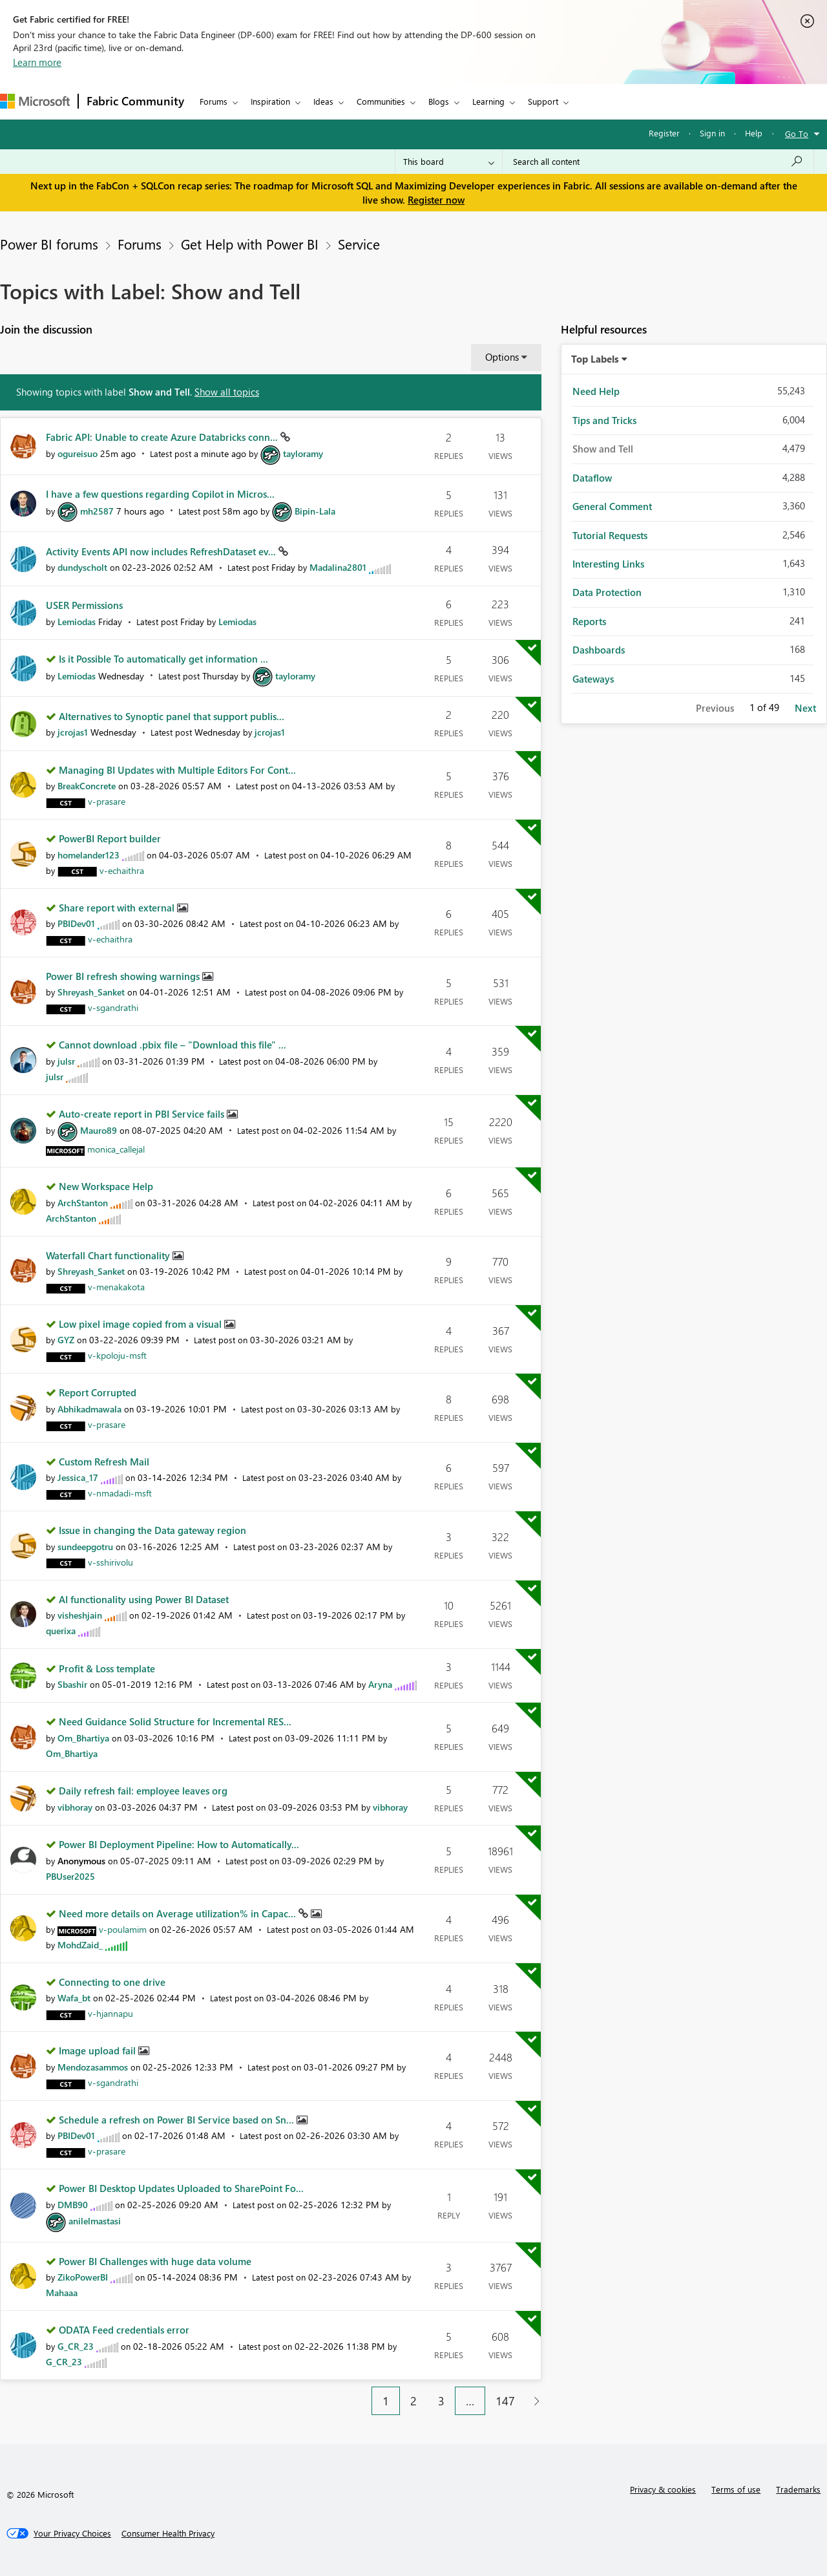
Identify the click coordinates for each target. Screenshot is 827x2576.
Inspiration (270, 101)
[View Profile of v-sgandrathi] (113, 1007)
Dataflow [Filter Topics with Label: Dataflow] (592, 477)
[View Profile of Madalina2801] (337, 567)
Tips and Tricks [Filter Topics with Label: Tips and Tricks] (604, 420)
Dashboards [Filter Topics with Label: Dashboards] (598, 649)
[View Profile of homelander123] (89, 854)
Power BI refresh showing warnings (124, 976)
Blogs (438, 101)
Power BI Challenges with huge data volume (155, 2261)
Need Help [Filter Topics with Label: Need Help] (596, 391)
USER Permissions (84, 605)
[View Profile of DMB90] (73, 2204)
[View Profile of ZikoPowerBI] (83, 2277)
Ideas (323, 101)
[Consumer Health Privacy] (168, 2533)
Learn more (37, 62)
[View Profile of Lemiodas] (77, 621)
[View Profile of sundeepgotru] (85, 1546)
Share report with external (118, 907)
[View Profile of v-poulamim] (123, 1929)
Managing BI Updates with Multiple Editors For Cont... (177, 769)
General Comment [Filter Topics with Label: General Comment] (612, 506)
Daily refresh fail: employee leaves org (143, 1790)
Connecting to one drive (112, 1981)
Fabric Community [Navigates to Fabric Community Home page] (135, 101)
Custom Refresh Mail (104, 1461)
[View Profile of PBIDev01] (76, 923)
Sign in (712, 132)
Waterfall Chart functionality (109, 1255)
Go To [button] (796, 133)
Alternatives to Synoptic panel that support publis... (171, 716)
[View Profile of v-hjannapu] (110, 2013)
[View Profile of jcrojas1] (73, 732)
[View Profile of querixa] (61, 1630)
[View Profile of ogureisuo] (78, 453)
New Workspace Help (106, 1186)
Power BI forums (49, 244)
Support (543, 101)
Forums (213, 101)
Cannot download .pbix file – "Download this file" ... (172, 1044)
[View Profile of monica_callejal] (116, 1149)
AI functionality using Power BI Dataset (144, 1599)
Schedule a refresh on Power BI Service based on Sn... (178, 2119)
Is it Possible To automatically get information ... (163, 658)
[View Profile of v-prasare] (106, 801)
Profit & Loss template (107, 1668)
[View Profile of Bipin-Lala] (315, 511)
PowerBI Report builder (110, 838)
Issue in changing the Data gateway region (152, 1530)
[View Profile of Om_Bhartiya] (83, 1737)
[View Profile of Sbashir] (72, 1684)
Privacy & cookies (663, 2489)
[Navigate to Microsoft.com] (35, 101)
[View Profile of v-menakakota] (116, 1286)
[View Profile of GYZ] (66, 1339)
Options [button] (502, 356)
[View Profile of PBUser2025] (70, 1876)
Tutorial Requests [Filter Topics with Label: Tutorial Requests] (609, 535)
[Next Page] (533, 2401)
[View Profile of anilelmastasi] (94, 2220)
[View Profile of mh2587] (97, 511)
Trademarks (798, 2489)
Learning (488, 101)
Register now (436, 199)
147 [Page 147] (505, 2401)
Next (805, 707)
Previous (715, 707)
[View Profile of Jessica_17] (78, 1477)
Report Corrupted (97, 1392)
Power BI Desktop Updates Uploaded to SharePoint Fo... (181, 2188)
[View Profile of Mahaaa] (62, 2292)
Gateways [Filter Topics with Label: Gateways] (593, 678)
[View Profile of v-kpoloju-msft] (117, 1355)
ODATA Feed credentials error (124, 2329)
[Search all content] (658, 161)
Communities (381, 101)
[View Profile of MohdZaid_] (80, 1944)
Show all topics (226, 391)
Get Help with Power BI (250, 244)
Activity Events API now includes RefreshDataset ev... (162, 551)
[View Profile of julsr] (66, 1061)
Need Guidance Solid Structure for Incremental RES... (175, 1721)
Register (664, 132)
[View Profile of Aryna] (380, 1684)
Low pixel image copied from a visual (141, 1323)
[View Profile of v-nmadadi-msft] (120, 1492)
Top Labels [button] (595, 358)
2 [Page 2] (413, 2401)
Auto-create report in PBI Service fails (143, 1113)
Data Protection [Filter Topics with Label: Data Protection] (607, 592)
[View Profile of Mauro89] (98, 1130)
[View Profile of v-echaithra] (121, 870)
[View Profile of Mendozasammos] (93, 2066)
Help (753, 132)
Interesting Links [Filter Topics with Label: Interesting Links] (608, 563)
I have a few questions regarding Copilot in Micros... (160, 493)
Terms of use (735, 2489)
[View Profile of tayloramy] (303, 453)
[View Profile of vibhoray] (75, 1807)
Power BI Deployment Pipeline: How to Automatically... (179, 1844)
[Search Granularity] (448, 161)
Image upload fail (98, 2050)
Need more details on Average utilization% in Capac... (178, 1913)
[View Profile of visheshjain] (80, 1615)
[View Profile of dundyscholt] (82, 567)
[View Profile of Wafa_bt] (74, 1997)
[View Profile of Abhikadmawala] (89, 1408)
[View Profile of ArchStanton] (83, 1202)
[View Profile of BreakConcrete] (87, 785)
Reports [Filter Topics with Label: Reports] (589, 621)
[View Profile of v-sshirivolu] (110, 1562)
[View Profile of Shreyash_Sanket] (91, 991)
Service (359, 244)
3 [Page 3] (441, 2401)
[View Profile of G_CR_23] (76, 2346)
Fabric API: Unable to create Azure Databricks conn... (163, 437)
